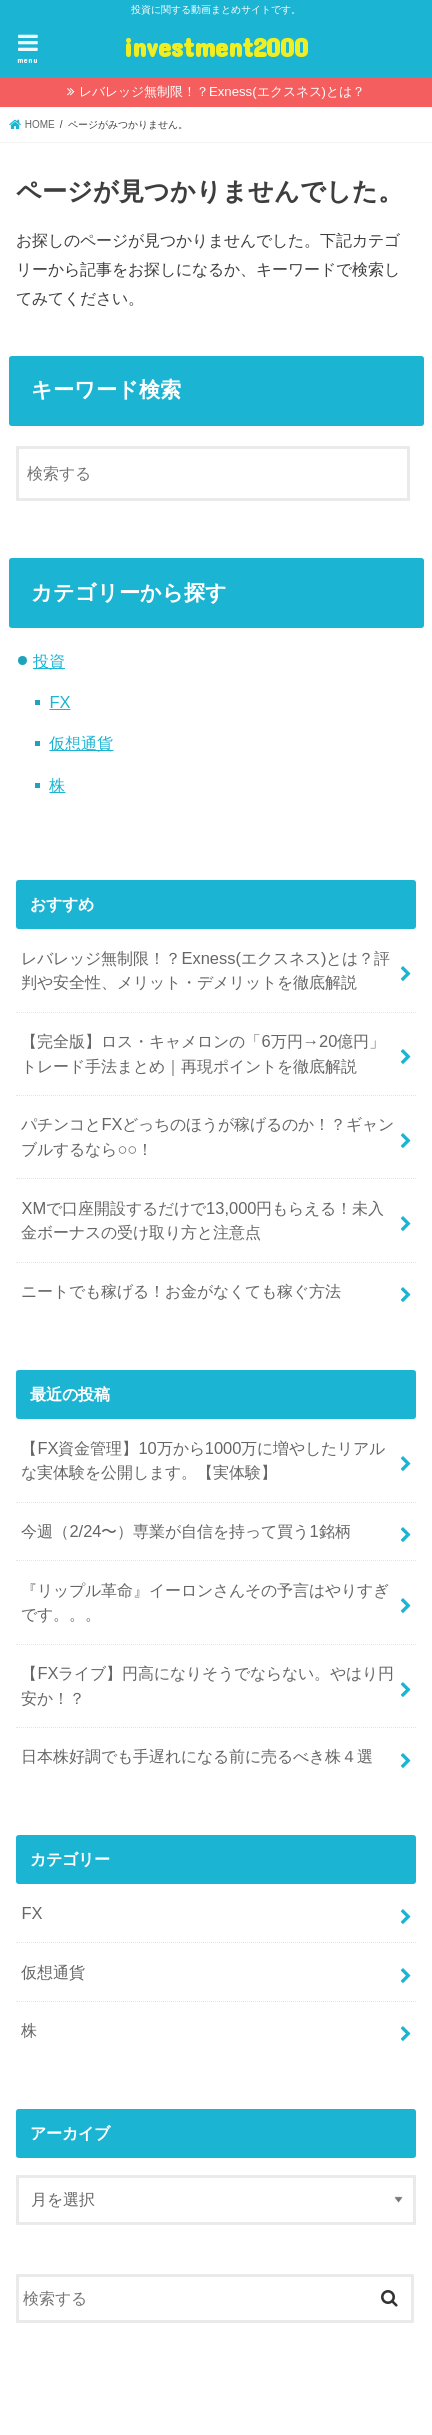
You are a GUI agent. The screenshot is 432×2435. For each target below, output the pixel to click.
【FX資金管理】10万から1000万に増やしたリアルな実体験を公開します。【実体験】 (203, 1460)
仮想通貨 (81, 743)
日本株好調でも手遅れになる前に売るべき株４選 (197, 1756)
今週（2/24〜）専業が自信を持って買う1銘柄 (185, 1531)
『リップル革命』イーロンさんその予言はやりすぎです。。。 (205, 1602)
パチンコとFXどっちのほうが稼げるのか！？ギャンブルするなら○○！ (207, 1136)
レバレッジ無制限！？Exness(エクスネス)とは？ (222, 91)
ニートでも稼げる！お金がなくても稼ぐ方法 (181, 1291)
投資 (49, 661)
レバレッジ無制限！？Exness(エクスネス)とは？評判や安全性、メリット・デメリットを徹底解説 (205, 970)
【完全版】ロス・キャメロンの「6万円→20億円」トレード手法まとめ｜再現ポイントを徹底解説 (203, 1053)
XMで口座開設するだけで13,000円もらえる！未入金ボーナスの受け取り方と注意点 (202, 1220)
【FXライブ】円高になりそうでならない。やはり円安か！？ (207, 1685)
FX (59, 702)
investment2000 (216, 46)
